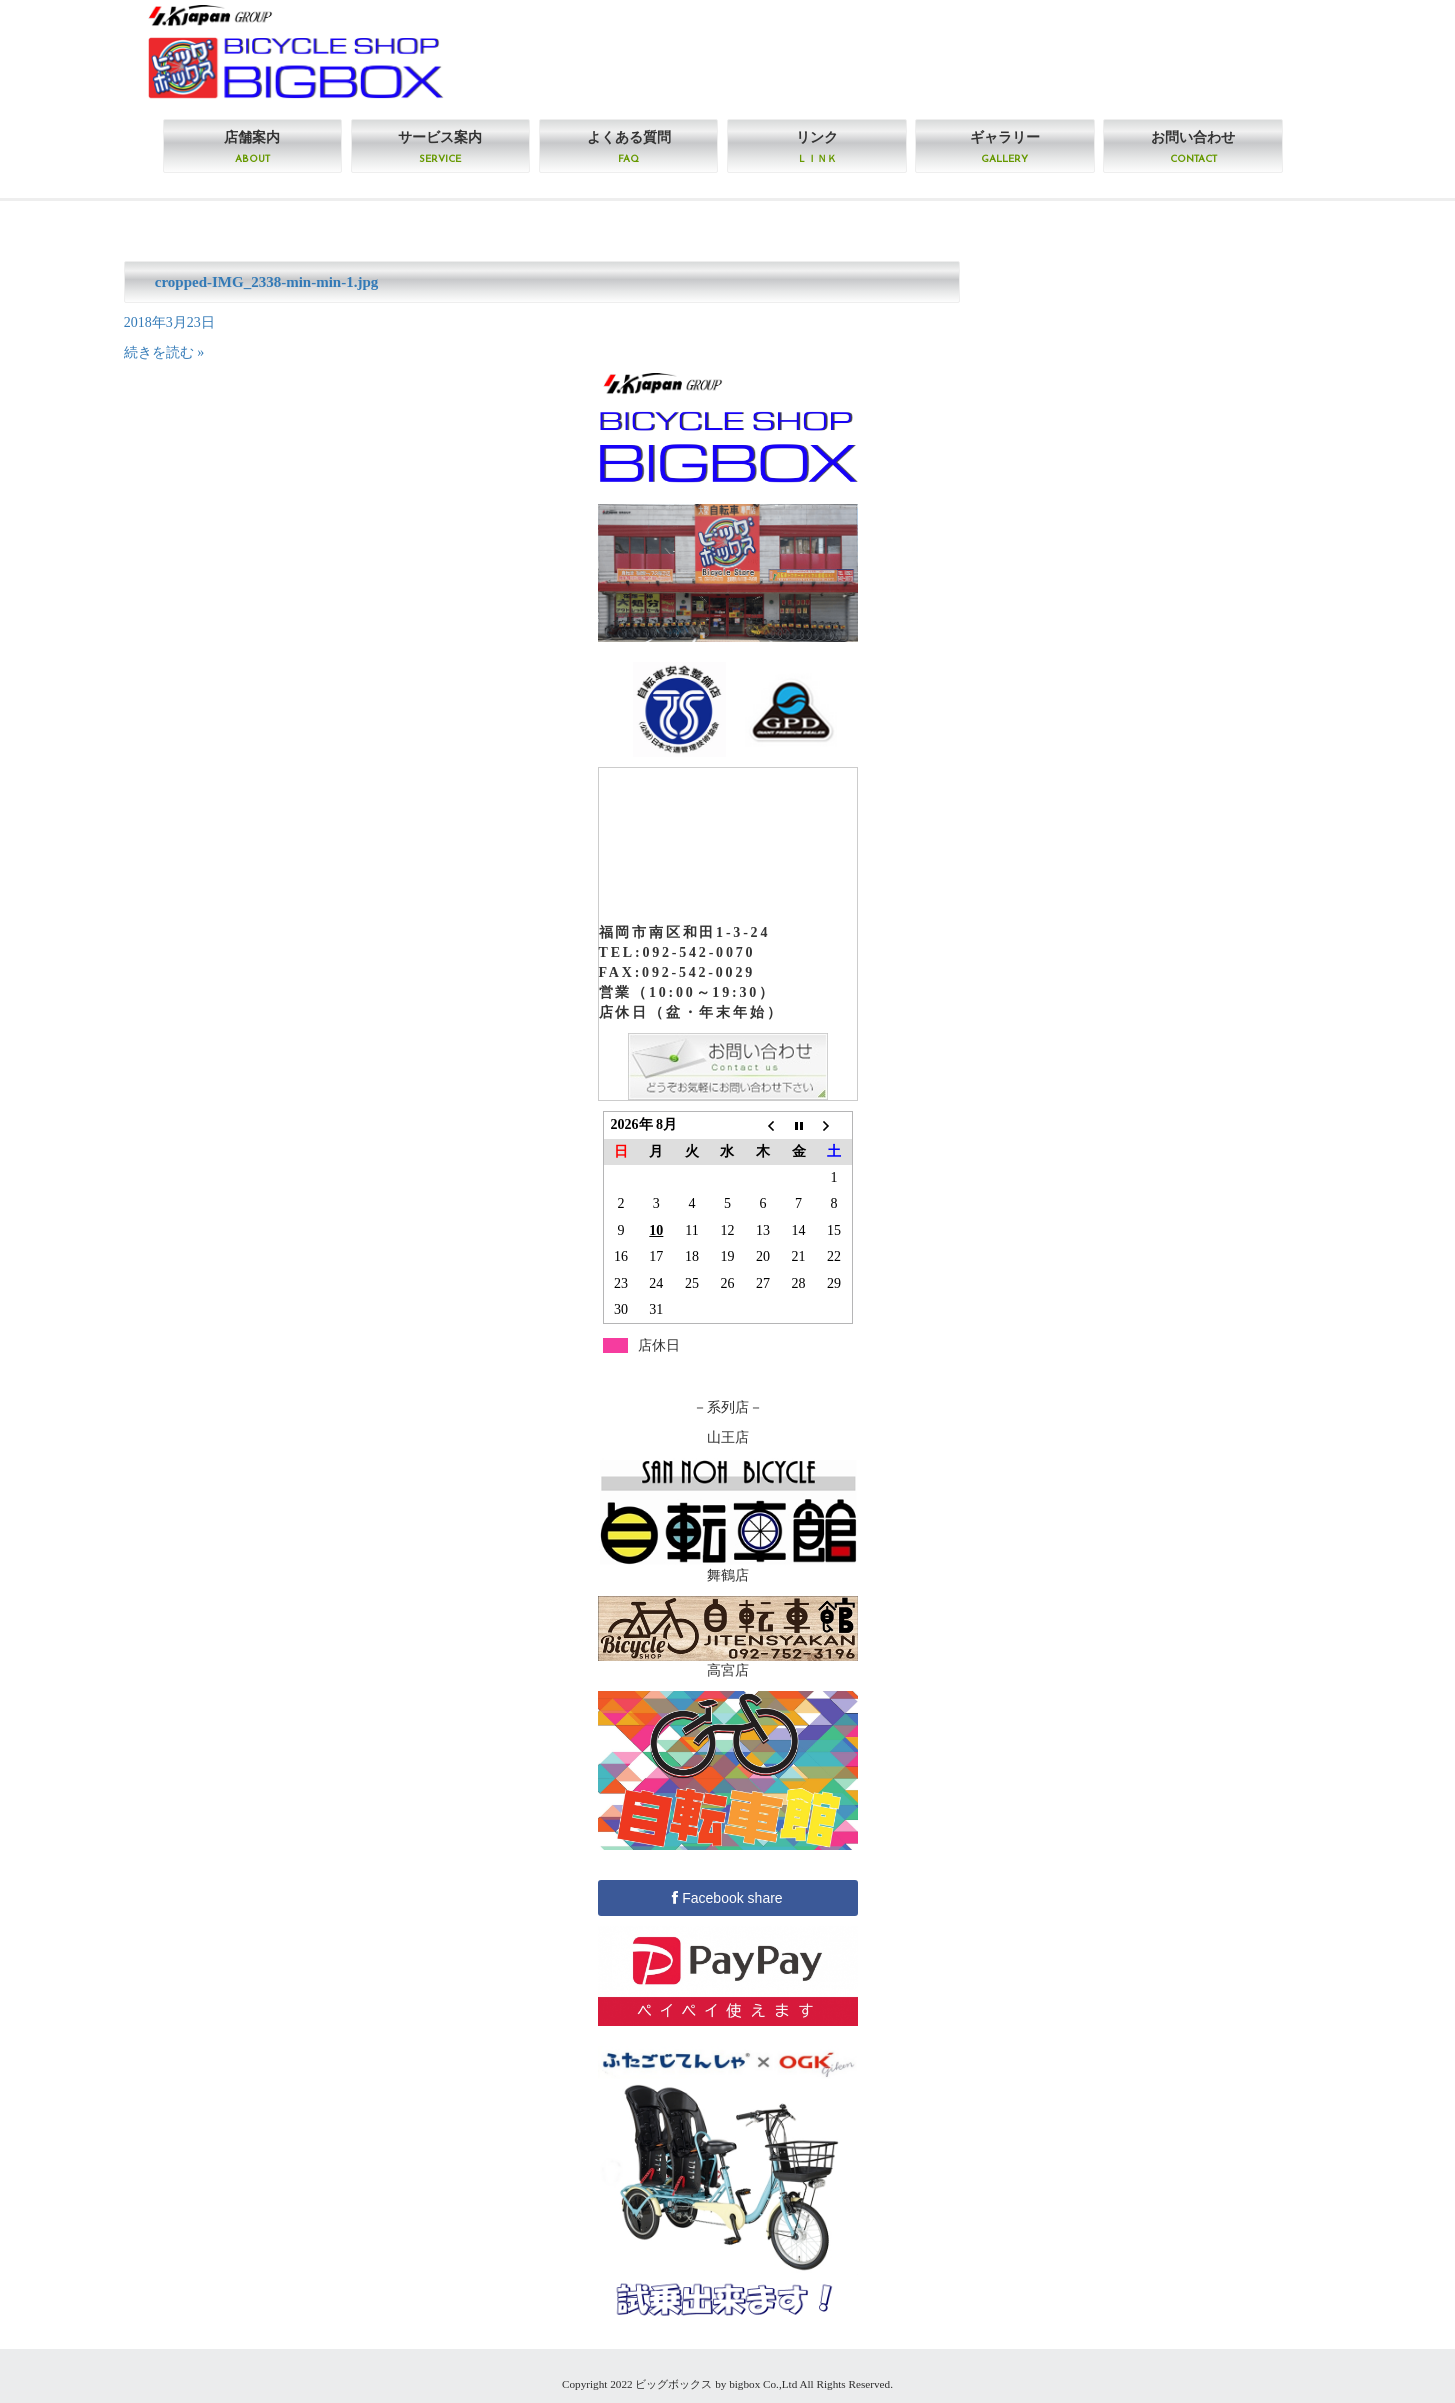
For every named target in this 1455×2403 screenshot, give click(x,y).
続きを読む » (164, 352)
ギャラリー (1005, 146)
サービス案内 (440, 146)
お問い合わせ (1193, 146)
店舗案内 (252, 146)
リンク (817, 146)
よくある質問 (629, 146)
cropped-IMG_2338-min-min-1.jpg (266, 282)
